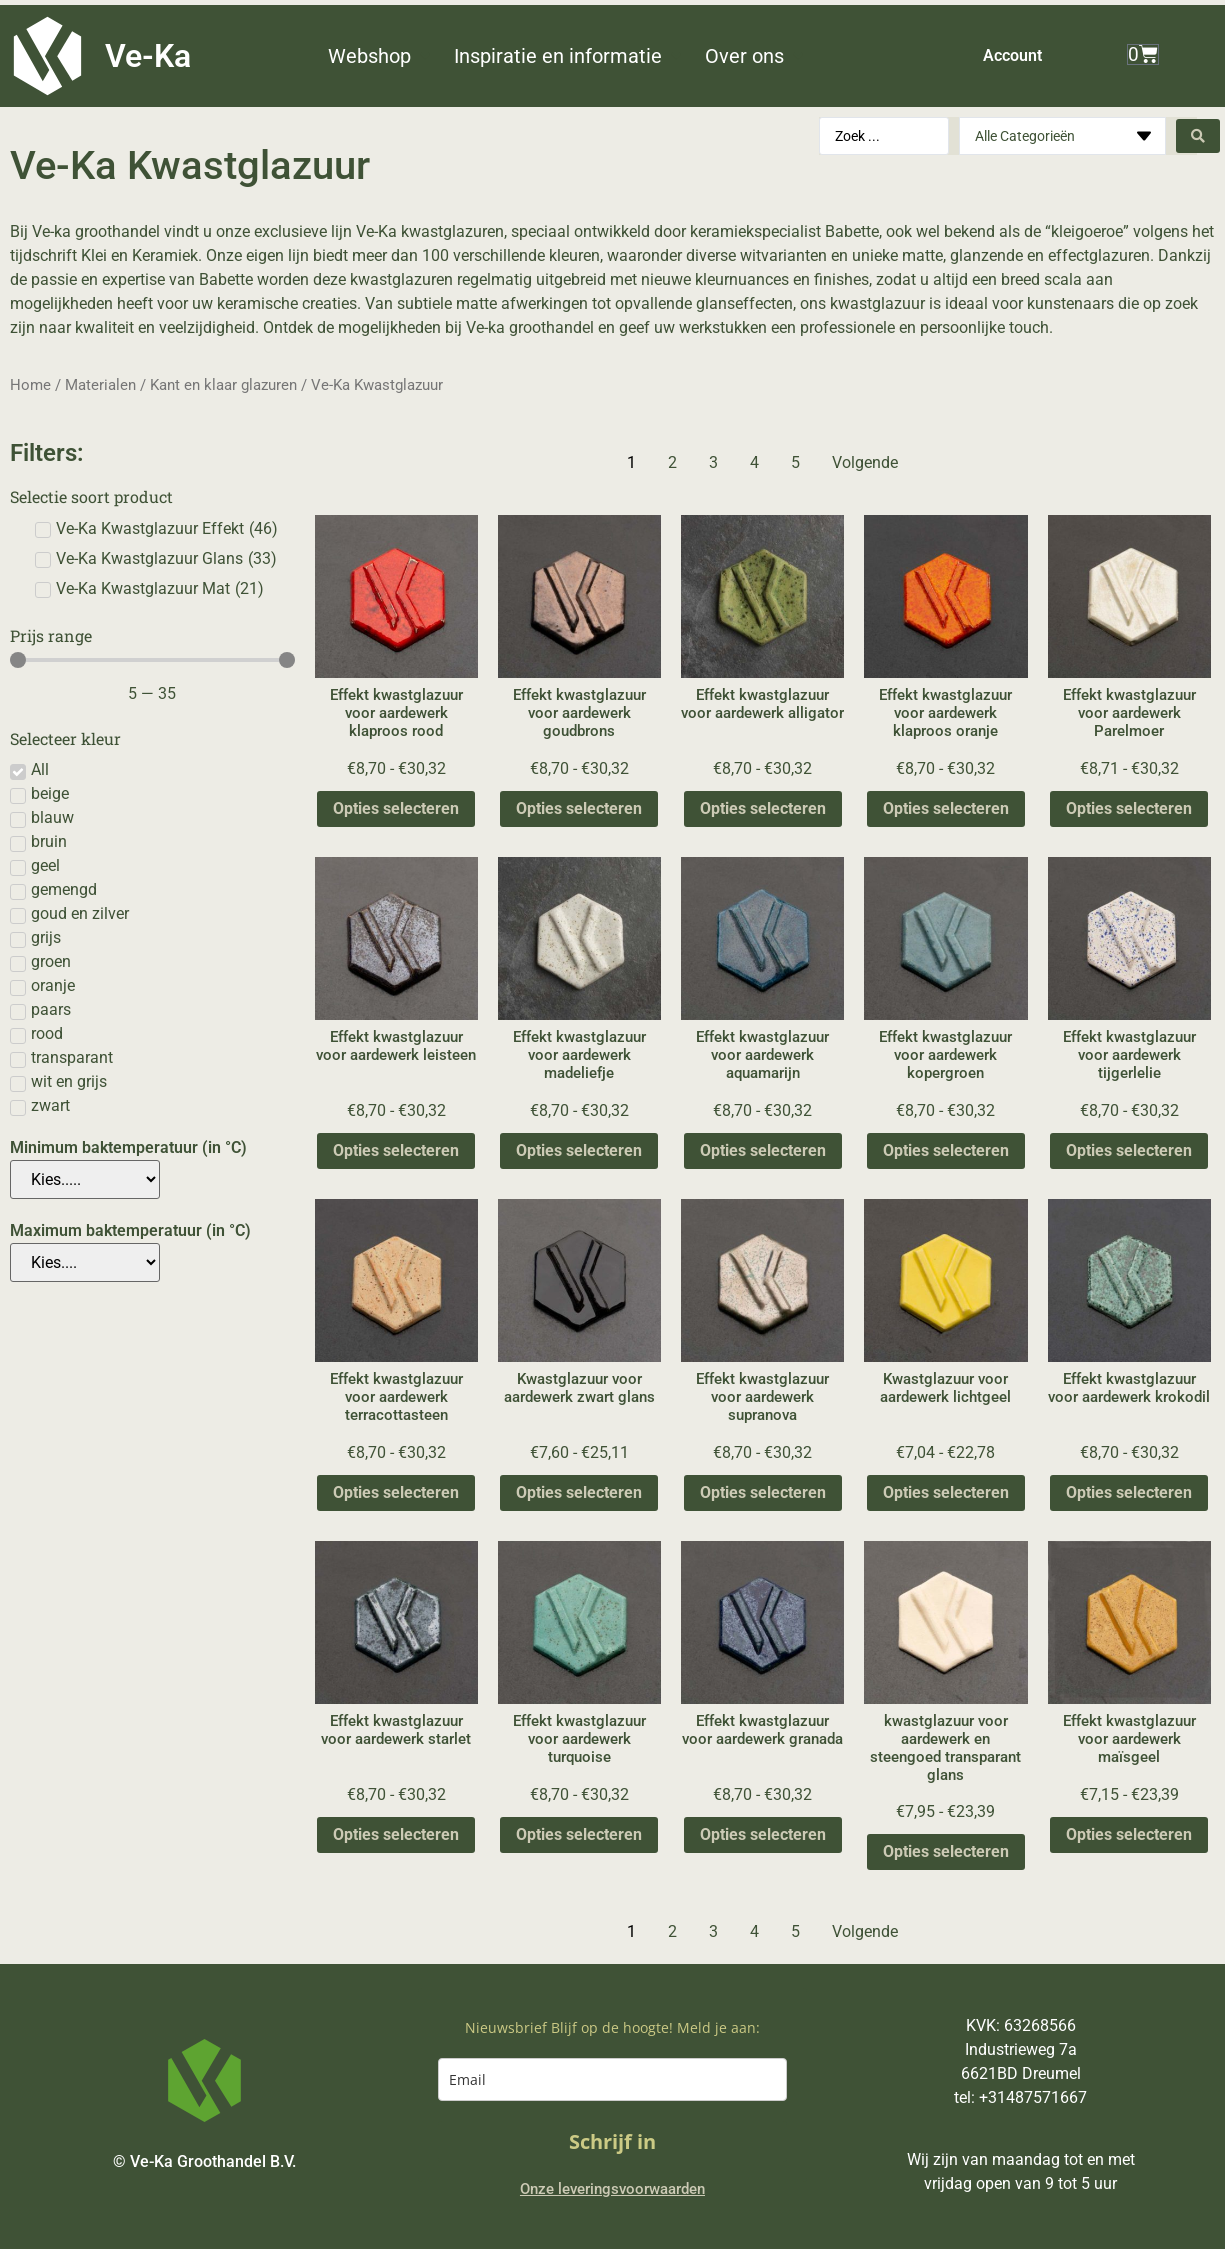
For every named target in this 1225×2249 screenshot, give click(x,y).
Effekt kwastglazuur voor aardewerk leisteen (396, 1046)
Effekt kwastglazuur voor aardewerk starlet (396, 1730)
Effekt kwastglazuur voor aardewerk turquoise (579, 1739)
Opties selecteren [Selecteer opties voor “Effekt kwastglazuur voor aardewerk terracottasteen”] (396, 1492)
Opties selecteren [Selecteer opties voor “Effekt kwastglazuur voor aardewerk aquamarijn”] (763, 1150)
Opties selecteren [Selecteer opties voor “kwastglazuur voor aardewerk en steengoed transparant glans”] (946, 1851)
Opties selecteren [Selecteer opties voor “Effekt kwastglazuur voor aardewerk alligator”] (763, 808)
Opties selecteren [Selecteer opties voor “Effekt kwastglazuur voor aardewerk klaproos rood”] (396, 808)
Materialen (100, 385)
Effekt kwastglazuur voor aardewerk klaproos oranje (945, 713)
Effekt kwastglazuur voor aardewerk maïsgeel (1129, 1739)
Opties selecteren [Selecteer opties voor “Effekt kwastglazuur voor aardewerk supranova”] (763, 1492)
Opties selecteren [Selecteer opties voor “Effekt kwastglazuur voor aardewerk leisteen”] (396, 1150)
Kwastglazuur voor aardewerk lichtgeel (945, 1388)
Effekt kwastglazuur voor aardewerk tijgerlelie (1129, 1055)
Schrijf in (612, 2141)
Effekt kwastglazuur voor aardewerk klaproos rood (396, 713)
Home (30, 385)
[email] (612, 2079)
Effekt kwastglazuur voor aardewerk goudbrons (579, 713)
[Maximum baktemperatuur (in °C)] (85, 1262)
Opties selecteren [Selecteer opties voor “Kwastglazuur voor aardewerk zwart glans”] (579, 1492)
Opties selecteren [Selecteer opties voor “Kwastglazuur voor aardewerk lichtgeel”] (946, 1492)
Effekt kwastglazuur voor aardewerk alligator (762, 704)
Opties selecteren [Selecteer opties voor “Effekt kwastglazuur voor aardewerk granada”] (763, 1834)
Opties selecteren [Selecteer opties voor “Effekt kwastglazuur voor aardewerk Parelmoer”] (1129, 808)
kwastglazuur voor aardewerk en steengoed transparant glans (945, 1748)
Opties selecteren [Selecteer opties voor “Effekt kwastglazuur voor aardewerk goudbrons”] (579, 808)
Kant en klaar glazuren (223, 385)
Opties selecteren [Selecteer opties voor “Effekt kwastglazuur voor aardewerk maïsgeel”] (1129, 1834)
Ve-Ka (148, 56)
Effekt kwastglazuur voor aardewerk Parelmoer (1129, 713)
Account (1012, 55)
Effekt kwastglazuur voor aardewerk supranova (762, 1397)
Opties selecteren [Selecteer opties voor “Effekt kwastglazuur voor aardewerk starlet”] (396, 1834)
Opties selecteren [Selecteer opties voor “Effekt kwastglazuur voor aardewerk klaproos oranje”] (946, 808)
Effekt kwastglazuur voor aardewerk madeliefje (579, 1055)
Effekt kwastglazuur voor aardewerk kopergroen (945, 1055)
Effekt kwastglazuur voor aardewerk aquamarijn (762, 1055)
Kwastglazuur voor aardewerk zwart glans (579, 1388)
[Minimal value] (152, 660)
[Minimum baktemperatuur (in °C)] (85, 1179)
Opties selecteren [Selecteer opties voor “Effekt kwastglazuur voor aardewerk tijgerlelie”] (1129, 1150)
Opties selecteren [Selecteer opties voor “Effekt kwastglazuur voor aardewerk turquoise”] (579, 1834)
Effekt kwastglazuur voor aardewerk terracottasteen (396, 1397)
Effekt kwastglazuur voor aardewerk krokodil (1129, 1388)
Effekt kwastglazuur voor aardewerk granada (762, 1730)
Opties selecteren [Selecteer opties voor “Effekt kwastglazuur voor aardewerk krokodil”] (1129, 1492)
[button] (381, 56)
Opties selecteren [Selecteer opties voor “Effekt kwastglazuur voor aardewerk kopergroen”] (946, 1150)
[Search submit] (1198, 136)
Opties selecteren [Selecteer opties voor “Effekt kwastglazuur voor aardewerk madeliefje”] (579, 1150)
